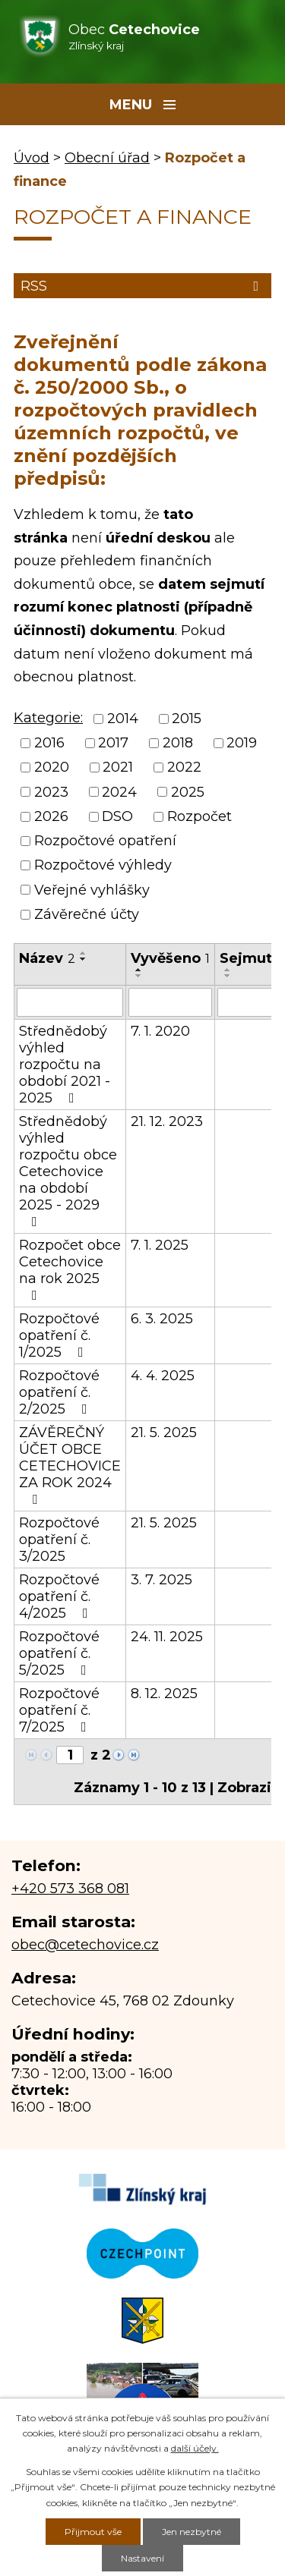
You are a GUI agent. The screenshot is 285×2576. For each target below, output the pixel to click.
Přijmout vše (93, 2531)
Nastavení (142, 2558)
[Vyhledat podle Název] (70, 1002)
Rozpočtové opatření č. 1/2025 (59, 1335)
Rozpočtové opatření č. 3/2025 (59, 1539)
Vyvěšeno (170, 958)
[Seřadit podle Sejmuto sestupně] (228, 976)
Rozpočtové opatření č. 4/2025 (59, 1596)
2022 (184, 768)
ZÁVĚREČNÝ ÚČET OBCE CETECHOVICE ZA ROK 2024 (70, 1465)
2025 (187, 792)
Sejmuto (250, 958)
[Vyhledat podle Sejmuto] (250, 1002)
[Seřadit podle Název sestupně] (83, 959)
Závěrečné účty (86, 914)
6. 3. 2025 (162, 1318)
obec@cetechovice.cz (85, 1944)
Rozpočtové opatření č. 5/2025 (59, 1653)
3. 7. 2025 (161, 1579)
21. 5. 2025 (164, 1432)
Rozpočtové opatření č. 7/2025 (59, 1710)
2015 (186, 718)
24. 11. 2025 (167, 1636)
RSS (142, 286)
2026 (51, 816)
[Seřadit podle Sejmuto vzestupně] (228, 970)
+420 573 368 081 (70, 1888)
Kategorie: (48, 717)
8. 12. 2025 (164, 1693)
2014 (122, 718)
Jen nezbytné (191, 2531)
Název (47, 958)
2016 (49, 742)
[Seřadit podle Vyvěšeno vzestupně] (139, 970)
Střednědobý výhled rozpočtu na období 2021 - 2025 (64, 1064)
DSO (117, 816)
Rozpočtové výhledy (103, 865)
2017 (113, 742)
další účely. (195, 2448)
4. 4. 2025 (163, 1375)
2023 (51, 792)
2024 (119, 792)
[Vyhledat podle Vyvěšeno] (170, 1002)
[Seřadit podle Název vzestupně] (83, 953)
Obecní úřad (107, 157)
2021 (118, 768)
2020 (51, 768)
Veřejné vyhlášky (92, 890)
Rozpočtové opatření (105, 840)
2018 (178, 742)
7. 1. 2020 (160, 1031)
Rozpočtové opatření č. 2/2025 (59, 1392)
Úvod (31, 157)
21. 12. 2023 (167, 1121)
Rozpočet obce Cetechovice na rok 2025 (70, 1269)
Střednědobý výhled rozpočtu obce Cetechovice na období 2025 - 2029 (68, 1170)
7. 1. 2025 (159, 1245)
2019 (241, 742)
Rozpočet (199, 816)
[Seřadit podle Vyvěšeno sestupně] (139, 976)
